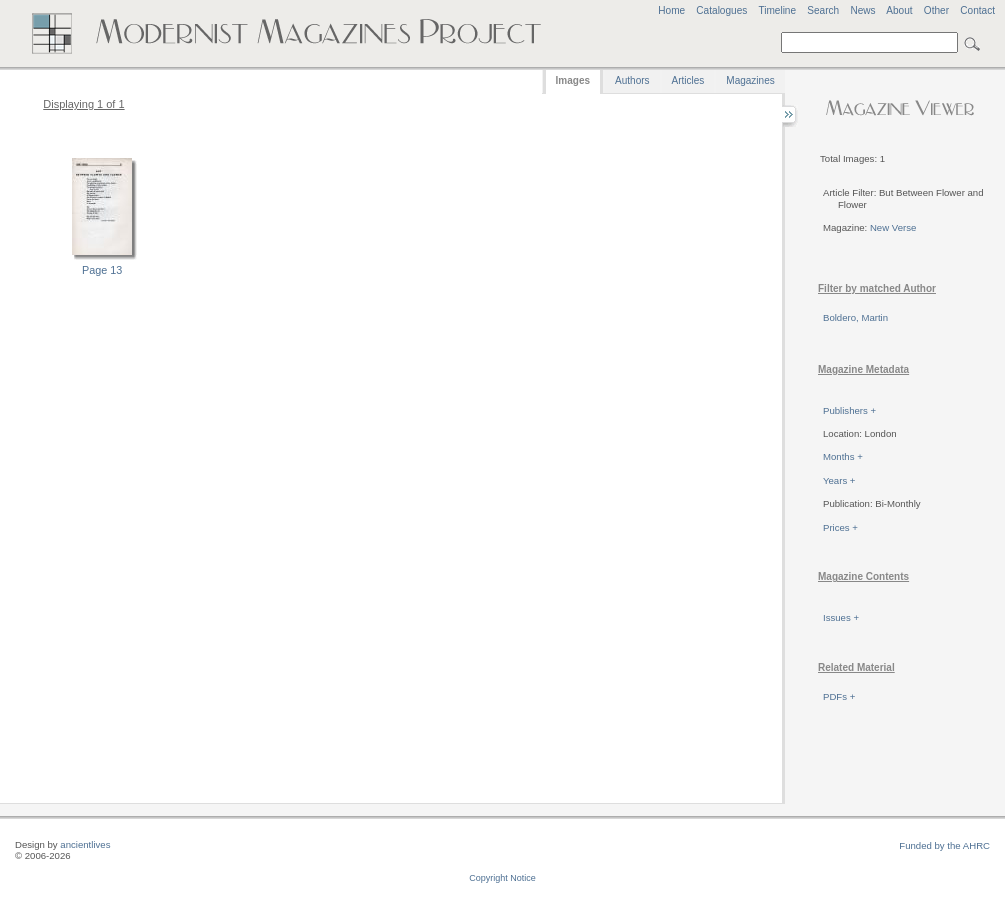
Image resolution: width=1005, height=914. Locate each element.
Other (936, 10)
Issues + (841, 617)
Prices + (840, 527)
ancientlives (85, 844)
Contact (977, 10)
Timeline (777, 10)
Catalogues (721, 10)
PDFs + (839, 696)
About (899, 10)
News (862, 10)
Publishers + (849, 410)
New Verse (893, 227)
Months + (843, 456)
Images (573, 80)
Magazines (750, 80)
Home (671, 10)
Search (823, 10)
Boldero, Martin (855, 317)
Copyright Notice (502, 878)
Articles (688, 80)
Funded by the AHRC (944, 845)
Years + (839, 480)
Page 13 (102, 270)
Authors (632, 80)
